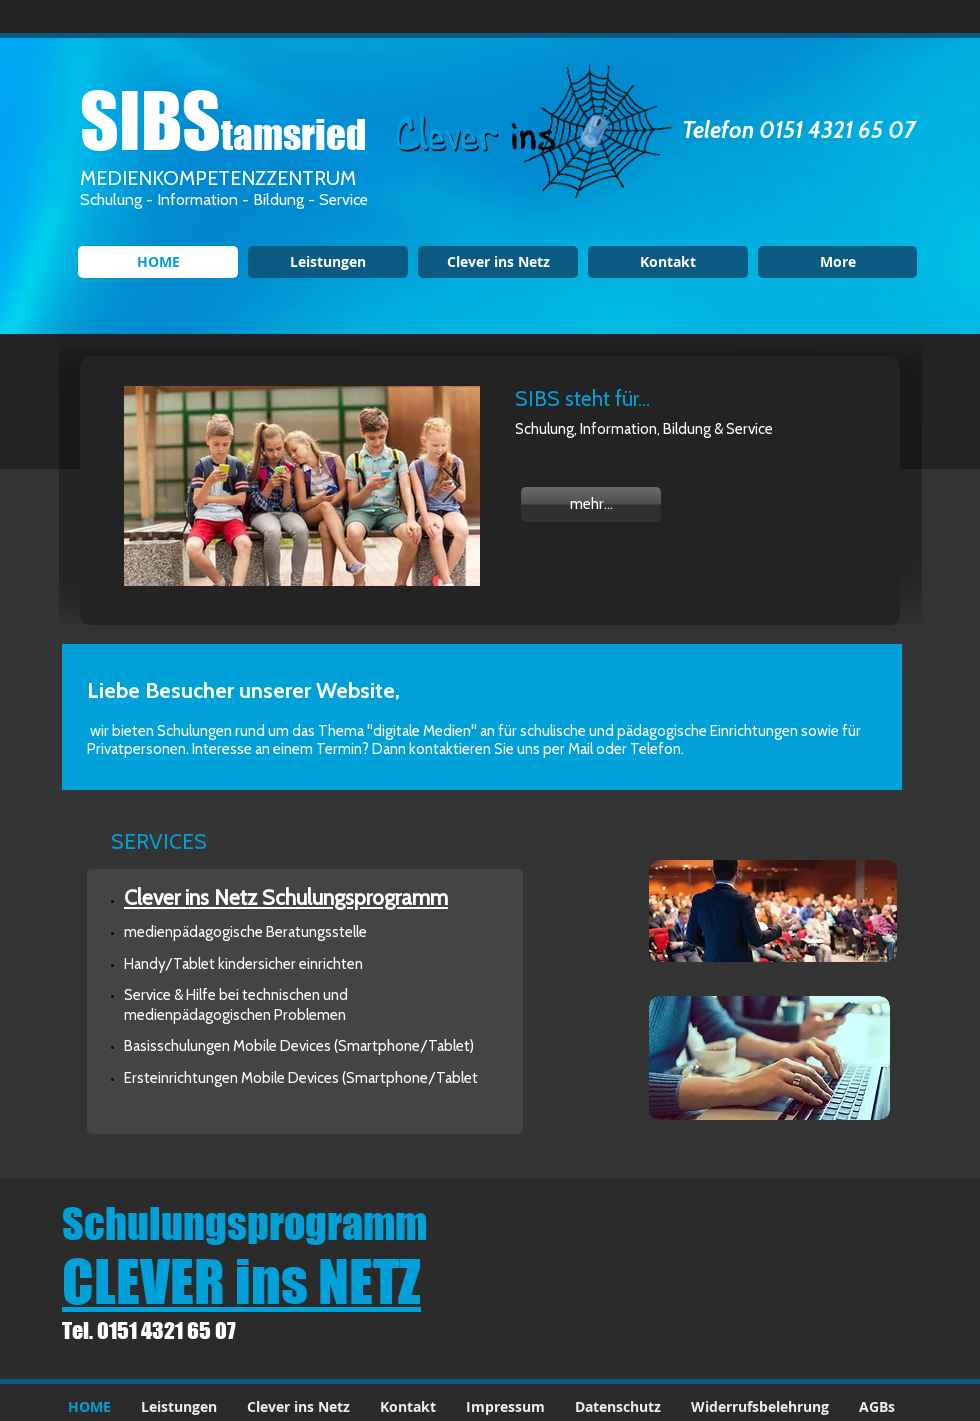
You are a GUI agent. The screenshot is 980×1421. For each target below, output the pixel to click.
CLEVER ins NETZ (241, 1280)
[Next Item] (451, 486)
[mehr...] (591, 504)
